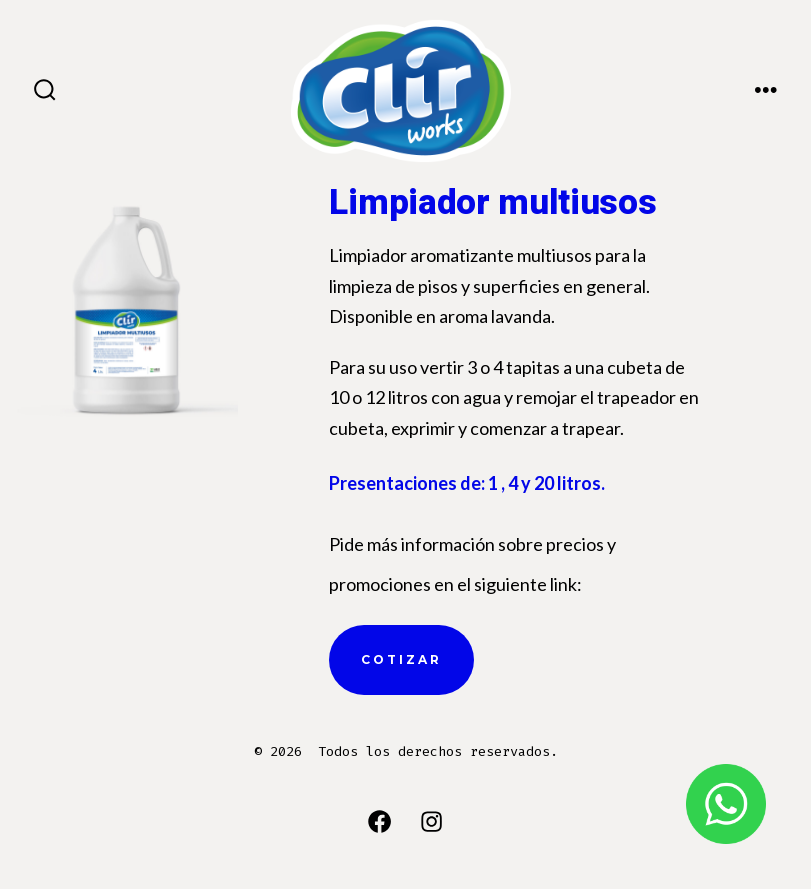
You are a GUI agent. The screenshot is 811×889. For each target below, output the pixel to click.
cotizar (401, 659)
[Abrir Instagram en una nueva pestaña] (431, 821)
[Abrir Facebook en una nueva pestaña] (379, 821)
